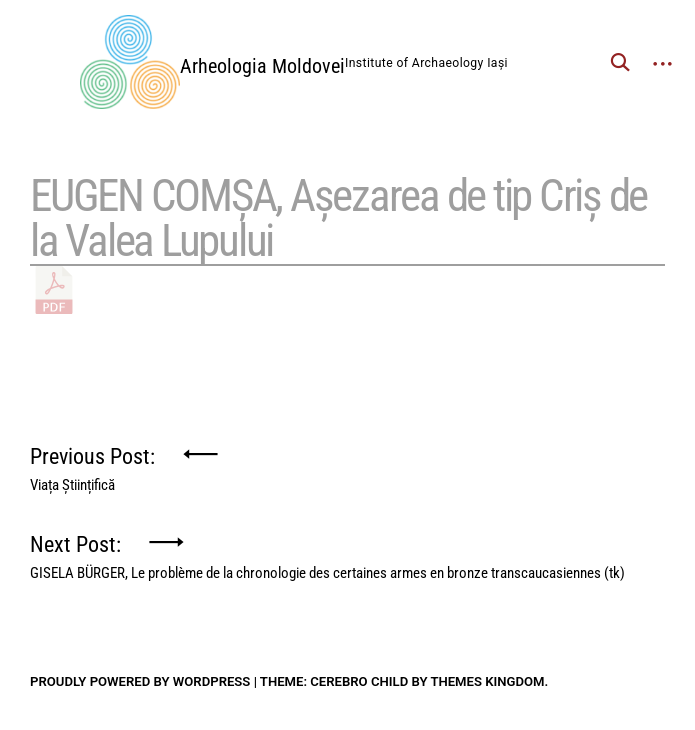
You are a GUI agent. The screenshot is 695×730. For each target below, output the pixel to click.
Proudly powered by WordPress (140, 681)
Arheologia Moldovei (262, 66)
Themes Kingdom (487, 681)
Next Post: (327, 552)
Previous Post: (92, 464)
